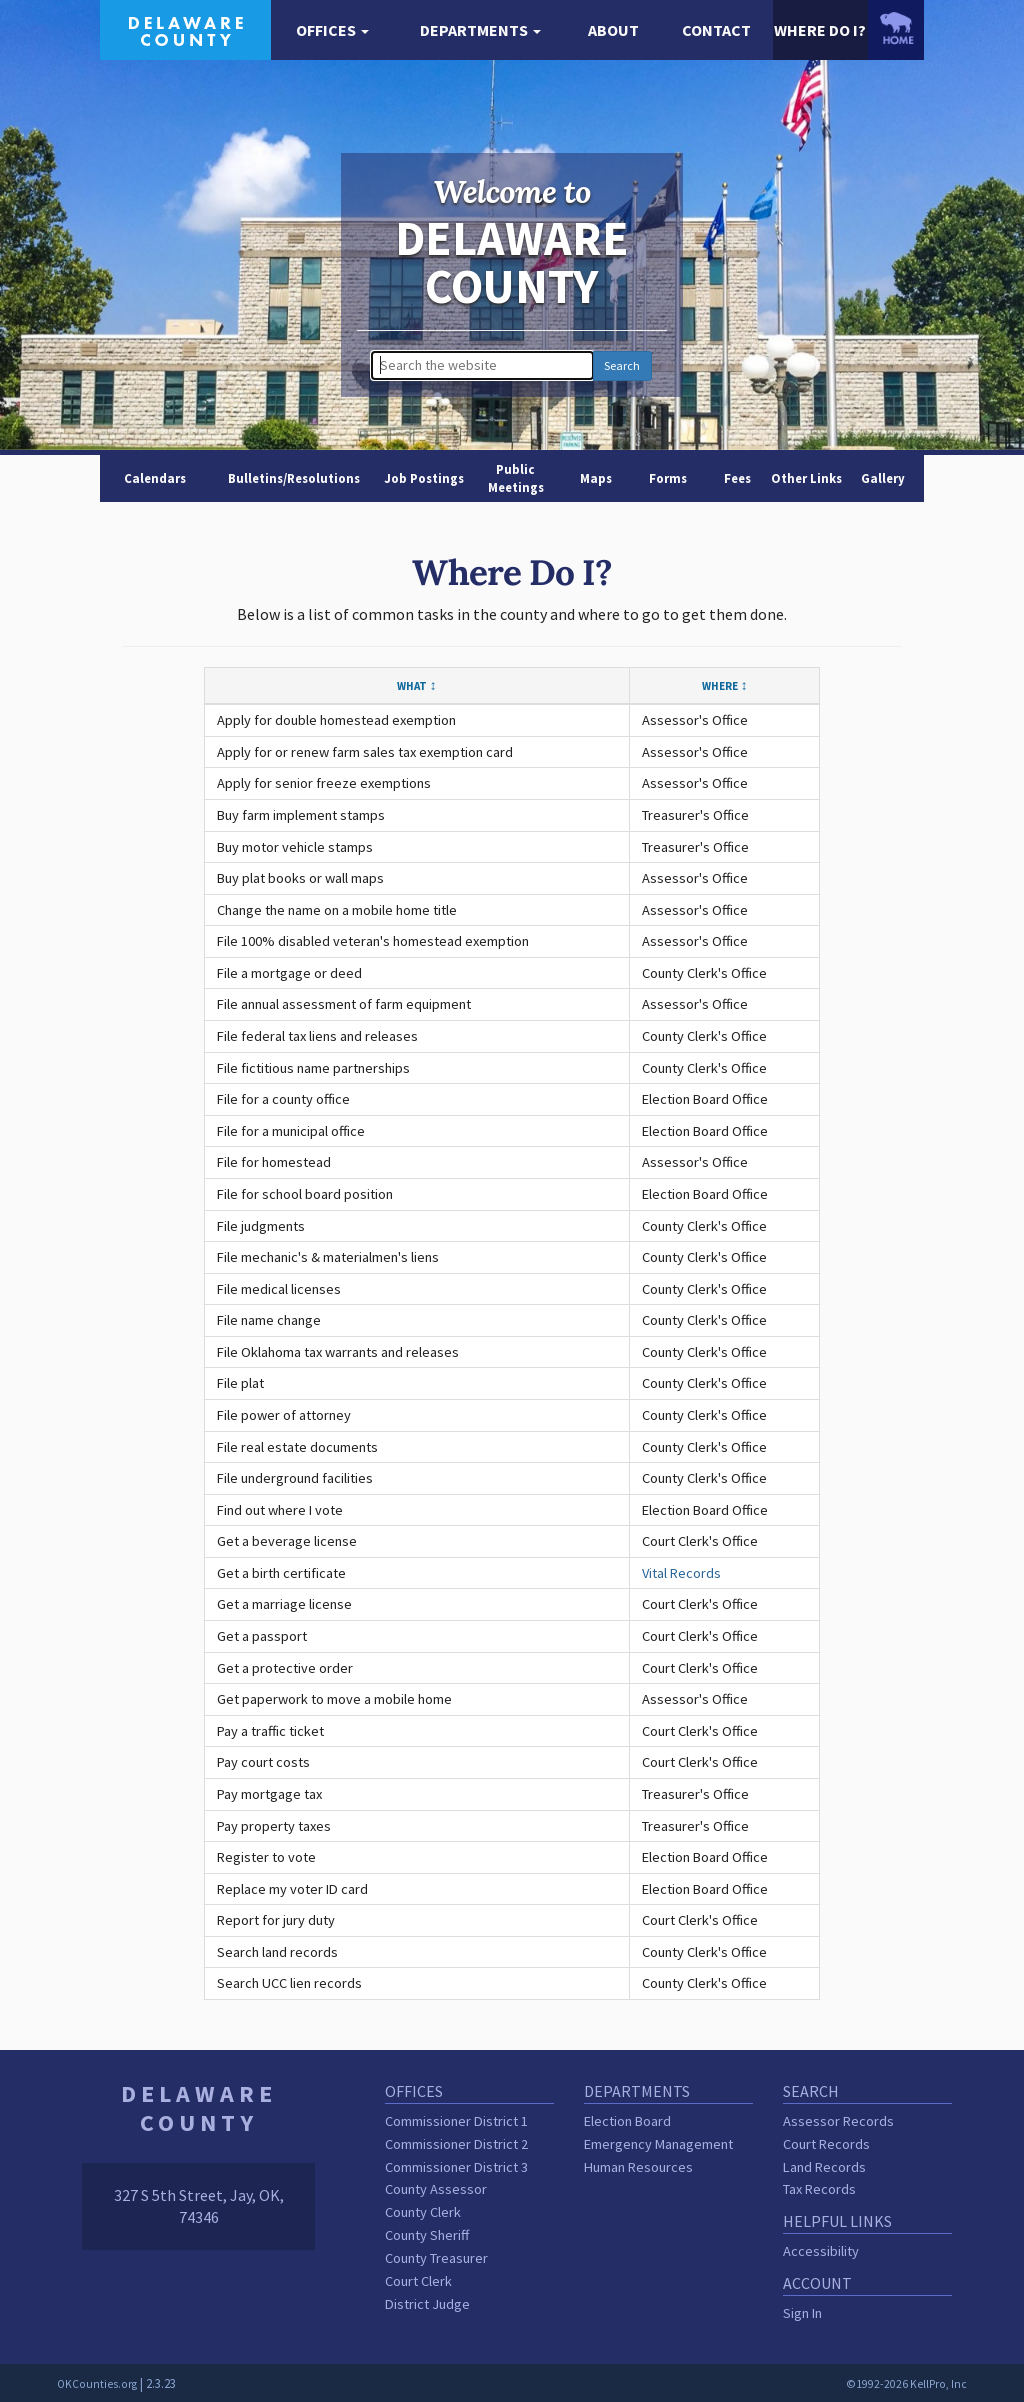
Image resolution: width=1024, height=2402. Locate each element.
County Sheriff (427, 2235)
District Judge (427, 2304)
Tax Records (819, 2189)
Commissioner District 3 (456, 2167)
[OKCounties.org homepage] (896, 28)
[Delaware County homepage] (185, 28)
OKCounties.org (97, 2384)
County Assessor (436, 2189)
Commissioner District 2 (456, 2144)
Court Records (826, 2144)
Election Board (627, 2121)
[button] (332, 30)
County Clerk (423, 2212)
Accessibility (821, 2251)
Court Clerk (418, 2281)
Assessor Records (838, 2121)
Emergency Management (658, 2144)
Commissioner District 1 (456, 2121)
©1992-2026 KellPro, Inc (906, 2384)
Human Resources (638, 2167)
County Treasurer (436, 2258)
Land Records (824, 2167)
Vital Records (681, 1573)
